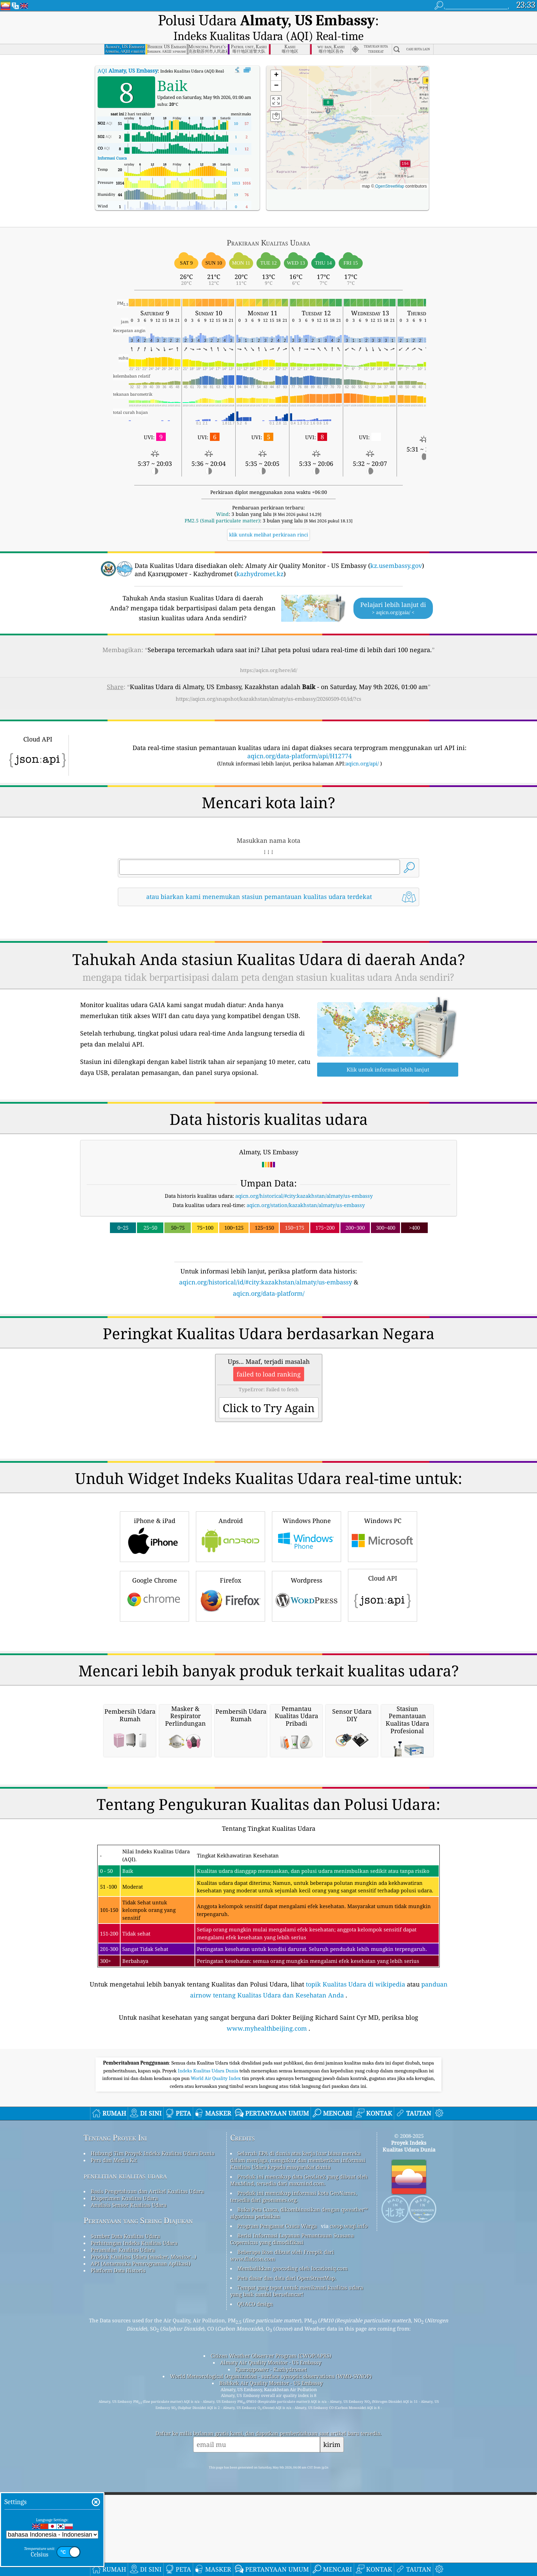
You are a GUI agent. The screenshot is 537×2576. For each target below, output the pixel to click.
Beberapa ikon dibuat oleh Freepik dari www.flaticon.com (282, 2526)
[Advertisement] (268, 1341)
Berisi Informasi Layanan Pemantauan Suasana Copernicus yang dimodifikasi (292, 2510)
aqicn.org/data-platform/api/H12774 (299, 739)
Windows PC (382, 1615)
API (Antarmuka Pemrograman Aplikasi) (140, 2534)
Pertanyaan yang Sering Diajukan (138, 2491)
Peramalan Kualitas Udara (123, 2520)
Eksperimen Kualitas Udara (124, 2469)
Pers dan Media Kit (114, 2431)
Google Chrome (154, 1674)
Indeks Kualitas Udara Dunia (208, 2342)
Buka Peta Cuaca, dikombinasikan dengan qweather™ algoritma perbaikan (299, 2484)
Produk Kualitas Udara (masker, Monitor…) (143, 2527)
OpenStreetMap (389, 169)
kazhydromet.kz (260, 557)
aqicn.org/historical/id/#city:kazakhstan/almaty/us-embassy (265, 1265)
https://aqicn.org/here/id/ (268, 653)
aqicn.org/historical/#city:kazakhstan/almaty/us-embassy (304, 1179)
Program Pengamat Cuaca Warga (277, 2496)
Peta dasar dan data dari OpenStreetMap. (286, 2549)
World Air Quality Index (216, 2349)
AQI (128, 54)
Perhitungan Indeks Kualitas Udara (134, 2514)
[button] (405, 150)
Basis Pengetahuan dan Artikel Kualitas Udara (147, 2462)
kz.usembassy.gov (396, 549)
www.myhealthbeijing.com (267, 2299)
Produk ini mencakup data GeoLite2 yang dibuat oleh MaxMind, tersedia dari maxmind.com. (299, 2451)
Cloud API (382, 1673)
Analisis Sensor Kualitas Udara (128, 2476)
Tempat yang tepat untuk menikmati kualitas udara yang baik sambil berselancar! (296, 2562)
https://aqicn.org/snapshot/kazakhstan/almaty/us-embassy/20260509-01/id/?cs (268, 682)
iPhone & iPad (154, 1615)
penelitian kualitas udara (125, 2446)
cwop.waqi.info (349, 2496)
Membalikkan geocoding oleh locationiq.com (292, 2539)
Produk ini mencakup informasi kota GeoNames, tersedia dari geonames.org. (293, 2467)
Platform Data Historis (118, 2541)
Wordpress (306, 1674)
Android (230, 1615)
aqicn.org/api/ (362, 747)
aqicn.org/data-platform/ (268, 1277)
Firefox (230, 1674)
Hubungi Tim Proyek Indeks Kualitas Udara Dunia (152, 2424)
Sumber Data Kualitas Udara (125, 2507)
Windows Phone (306, 1615)
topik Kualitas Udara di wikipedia (355, 2255)
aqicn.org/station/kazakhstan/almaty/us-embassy (306, 1188)
